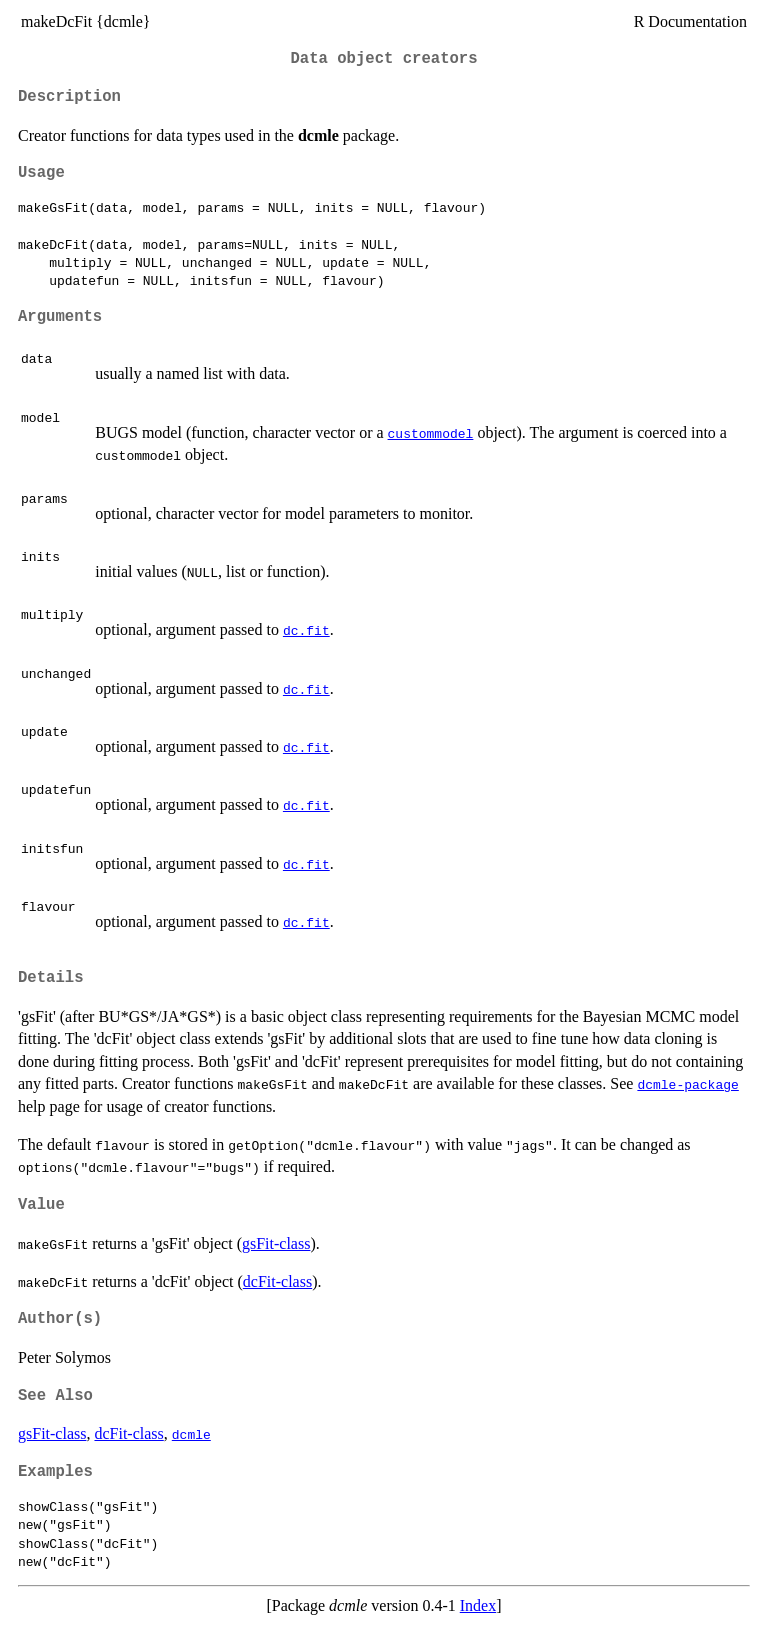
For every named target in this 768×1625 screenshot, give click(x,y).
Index (478, 1605)
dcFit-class (277, 1281)
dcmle (191, 1434)
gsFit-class (276, 1243)
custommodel (431, 433)
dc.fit (306, 630)
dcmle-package (687, 1084)
